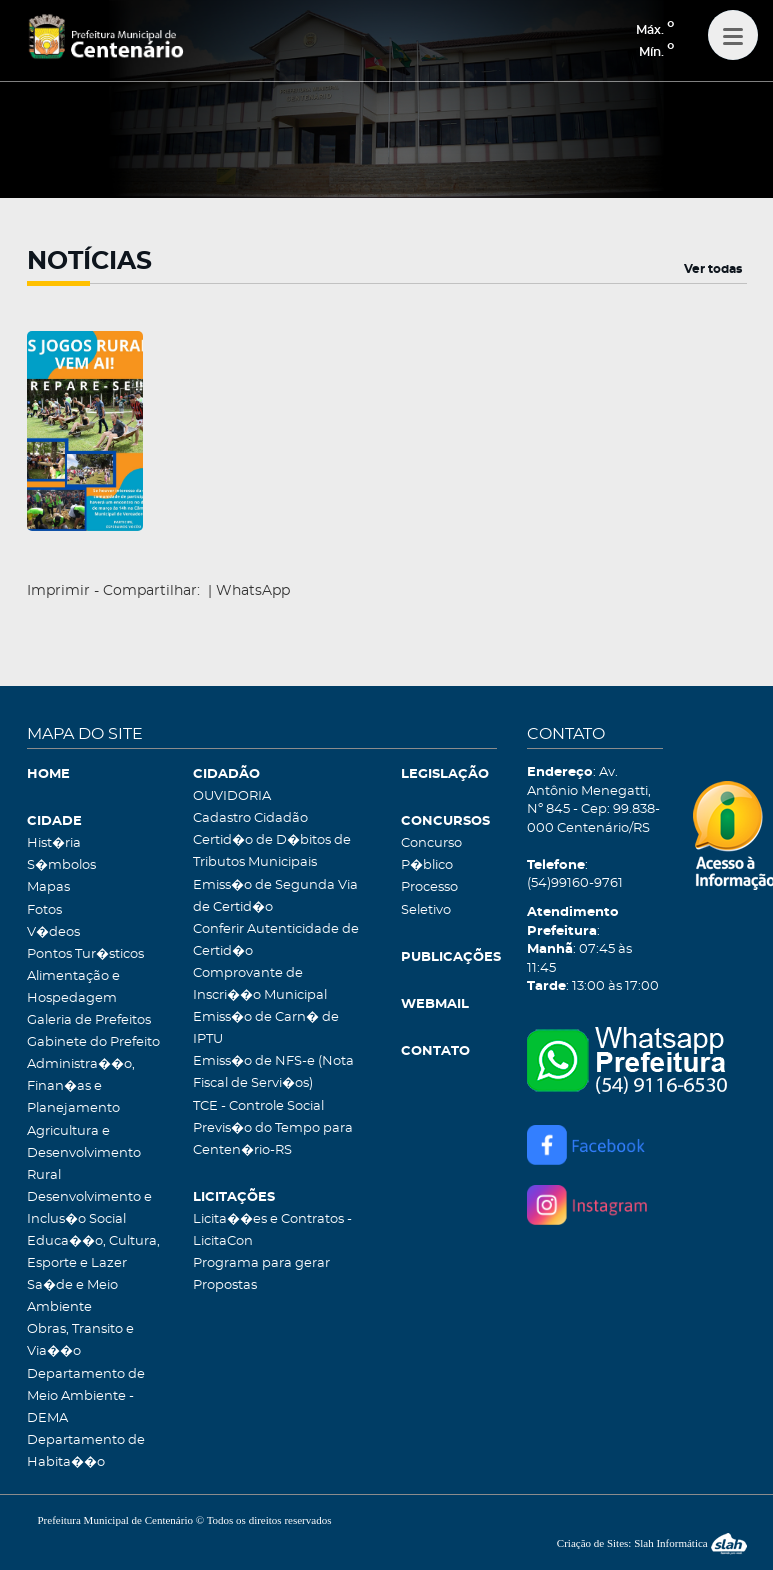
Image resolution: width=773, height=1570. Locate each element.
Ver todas (713, 269)
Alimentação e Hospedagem (73, 987)
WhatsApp (253, 591)
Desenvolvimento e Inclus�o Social (89, 1208)
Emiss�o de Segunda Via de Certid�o (275, 896)
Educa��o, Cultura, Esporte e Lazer (93, 1252)
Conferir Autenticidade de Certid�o (276, 940)
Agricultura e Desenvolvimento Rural (84, 1153)
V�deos (53, 932)
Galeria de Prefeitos (89, 1020)
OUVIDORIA (232, 796)
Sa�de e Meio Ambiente (72, 1296)
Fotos (44, 910)
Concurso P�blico (431, 854)
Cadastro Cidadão (250, 818)
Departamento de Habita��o (86, 1451)
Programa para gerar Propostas (261, 1274)
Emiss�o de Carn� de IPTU (266, 1028)
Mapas (48, 887)
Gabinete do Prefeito (93, 1042)
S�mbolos (61, 865)
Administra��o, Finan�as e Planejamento (81, 1086)
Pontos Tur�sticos (85, 954)
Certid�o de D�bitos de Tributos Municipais (272, 851)
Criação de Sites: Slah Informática (652, 1543)
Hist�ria (54, 843)
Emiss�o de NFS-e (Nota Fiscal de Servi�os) (273, 1072)
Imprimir (58, 591)
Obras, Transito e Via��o (80, 1340)
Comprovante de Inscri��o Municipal (260, 984)
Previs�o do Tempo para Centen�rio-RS (273, 1139)
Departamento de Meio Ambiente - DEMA (86, 1396)
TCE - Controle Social (258, 1106)
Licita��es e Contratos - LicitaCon (272, 1230)
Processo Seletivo (429, 898)
